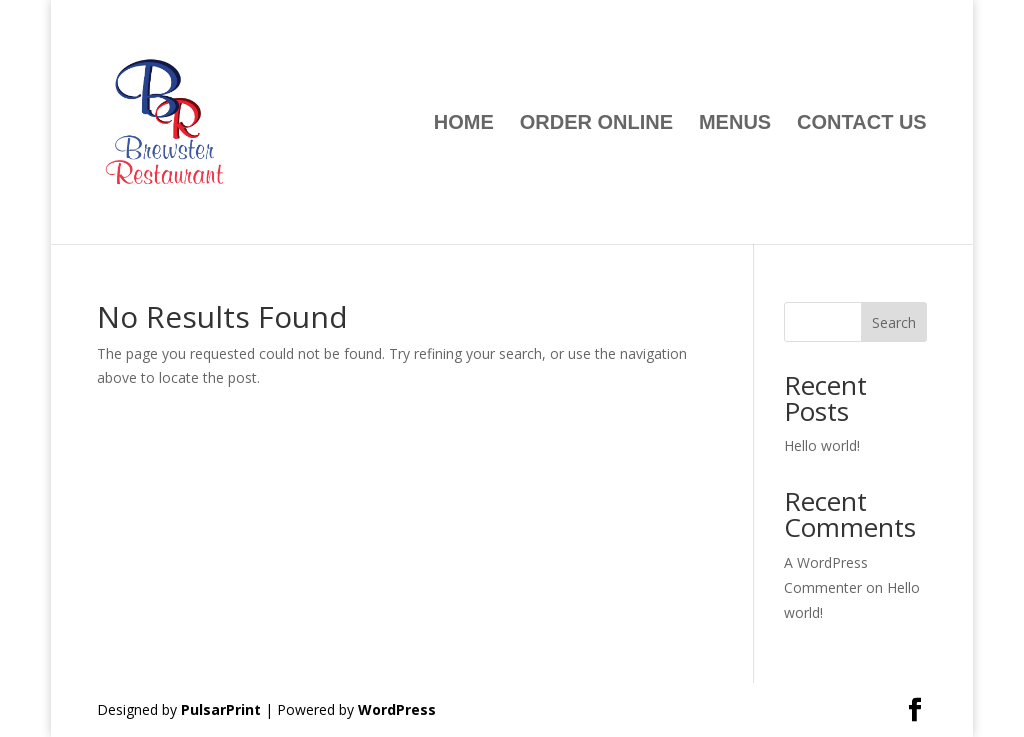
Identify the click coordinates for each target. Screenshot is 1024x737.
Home (464, 124)
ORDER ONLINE (596, 124)
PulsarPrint (221, 709)
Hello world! (822, 445)
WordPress (397, 709)
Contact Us (862, 124)
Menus (735, 124)
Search (894, 322)
